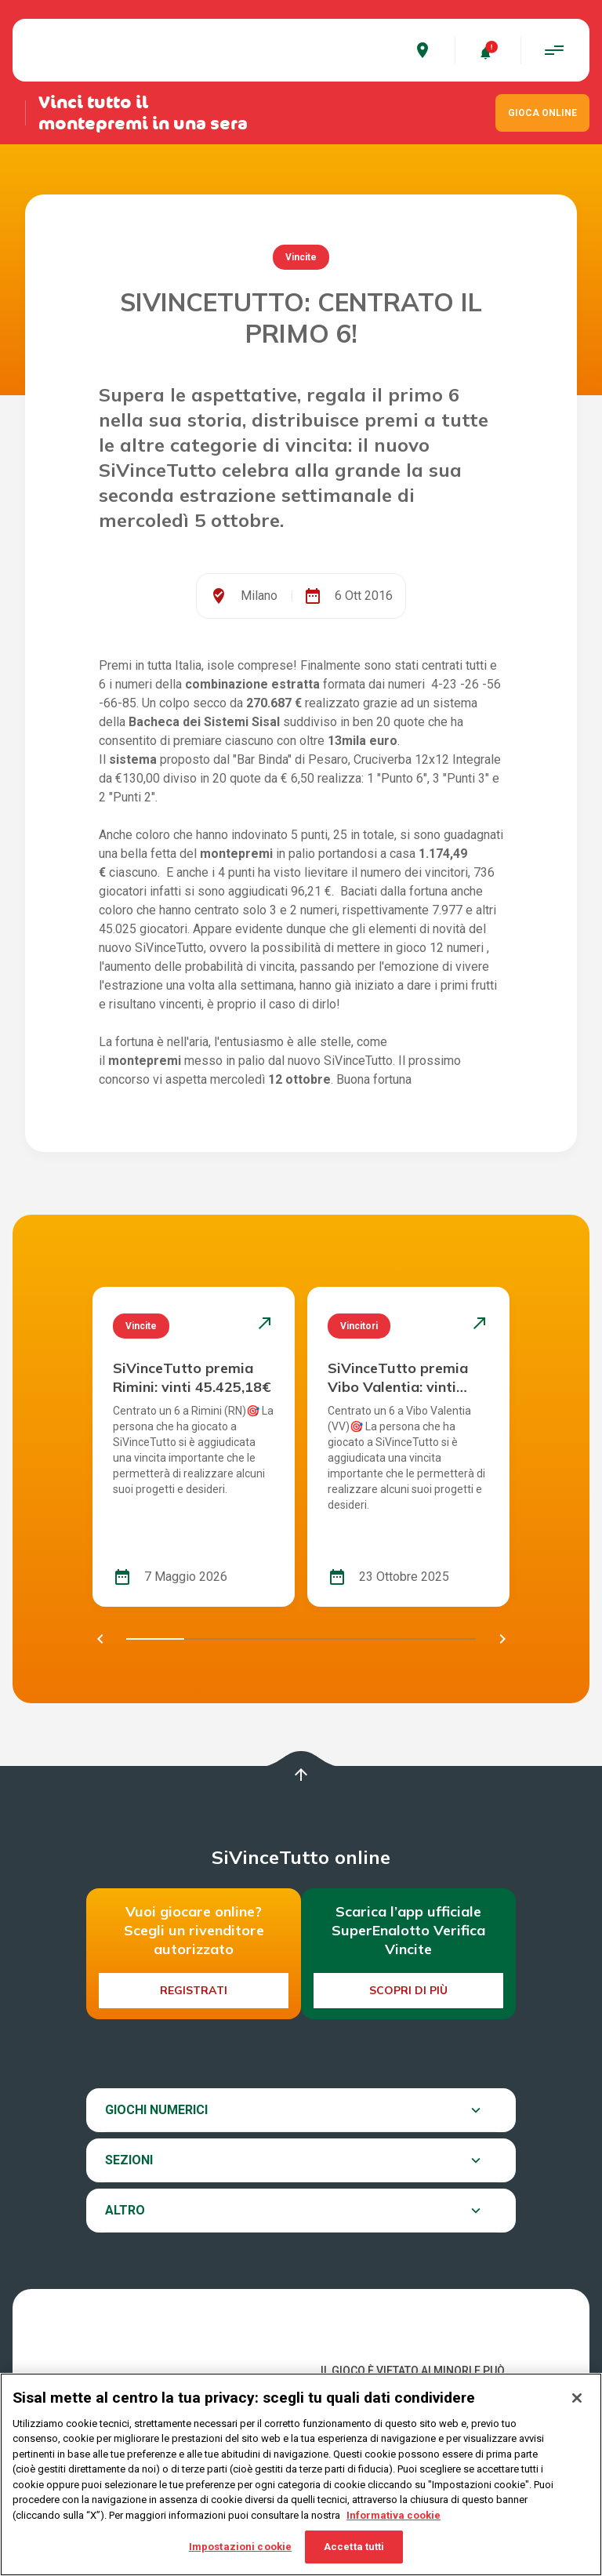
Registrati (193, 1990)
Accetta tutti (354, 2546)
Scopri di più (408, 1990)
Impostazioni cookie (240, 2546)
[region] (301, 2474)
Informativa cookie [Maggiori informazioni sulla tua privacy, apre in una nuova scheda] (393, 2515)
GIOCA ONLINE (542, 112)
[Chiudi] (577, 2398)
